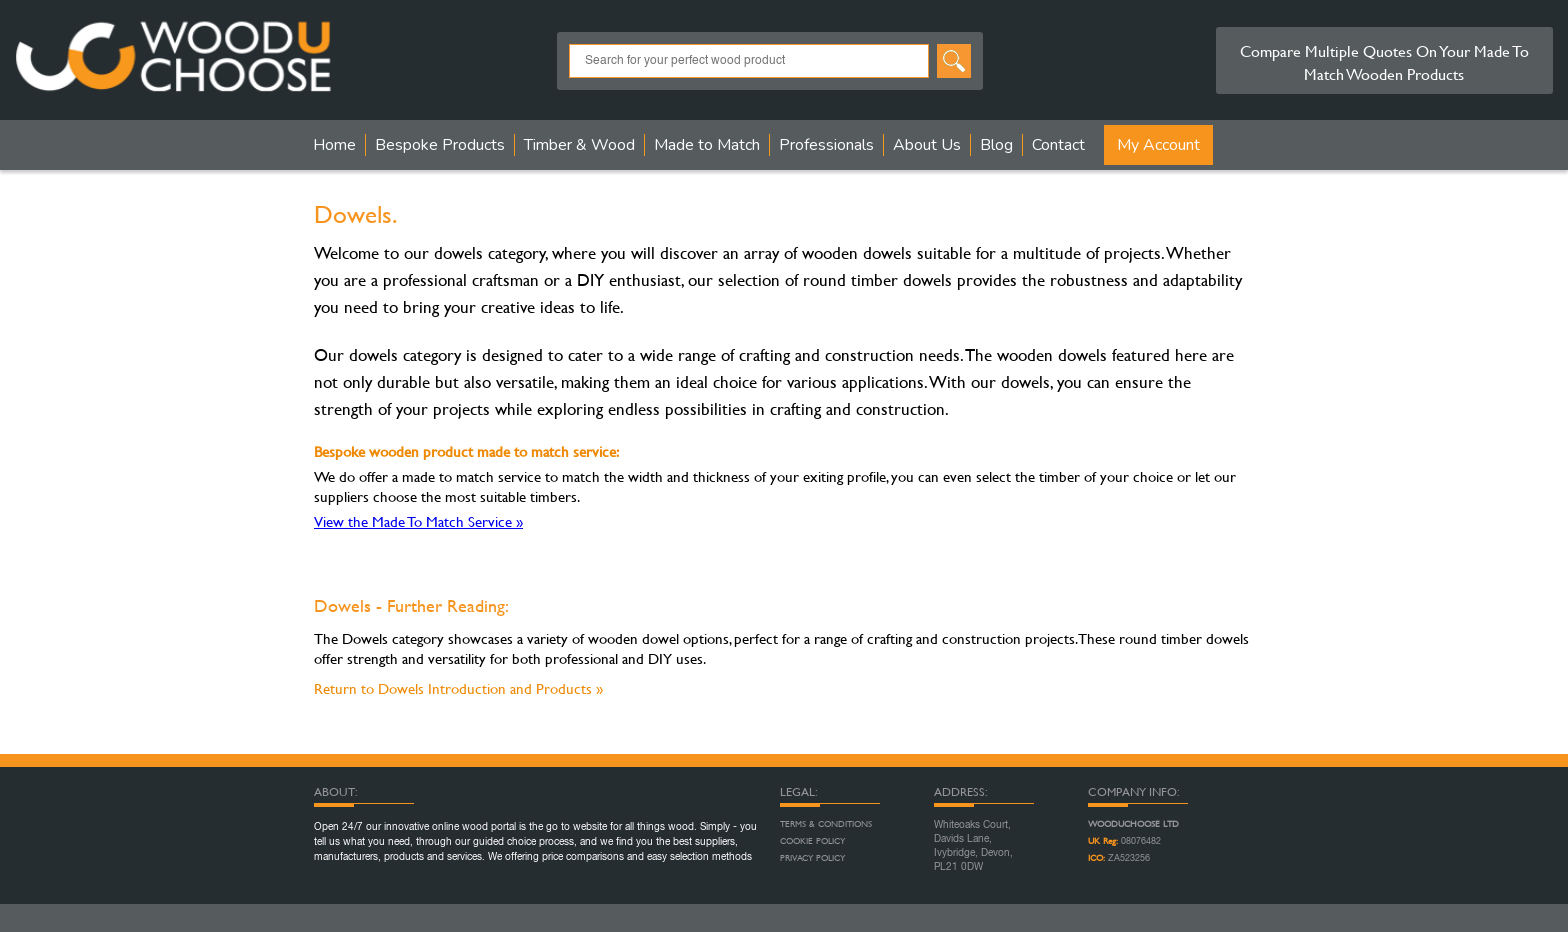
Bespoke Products (440, 145)
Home (334, 145)
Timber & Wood (579, 145)
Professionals (826, 145)
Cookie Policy (812, 841)
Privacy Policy (812, 858)
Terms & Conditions (826, 824)
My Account (1158, 145)
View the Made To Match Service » (418, 521)
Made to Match (707, 145)
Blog (996, 145)
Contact (1058, 145)
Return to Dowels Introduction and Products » (458, 688)
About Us (927, 145)
